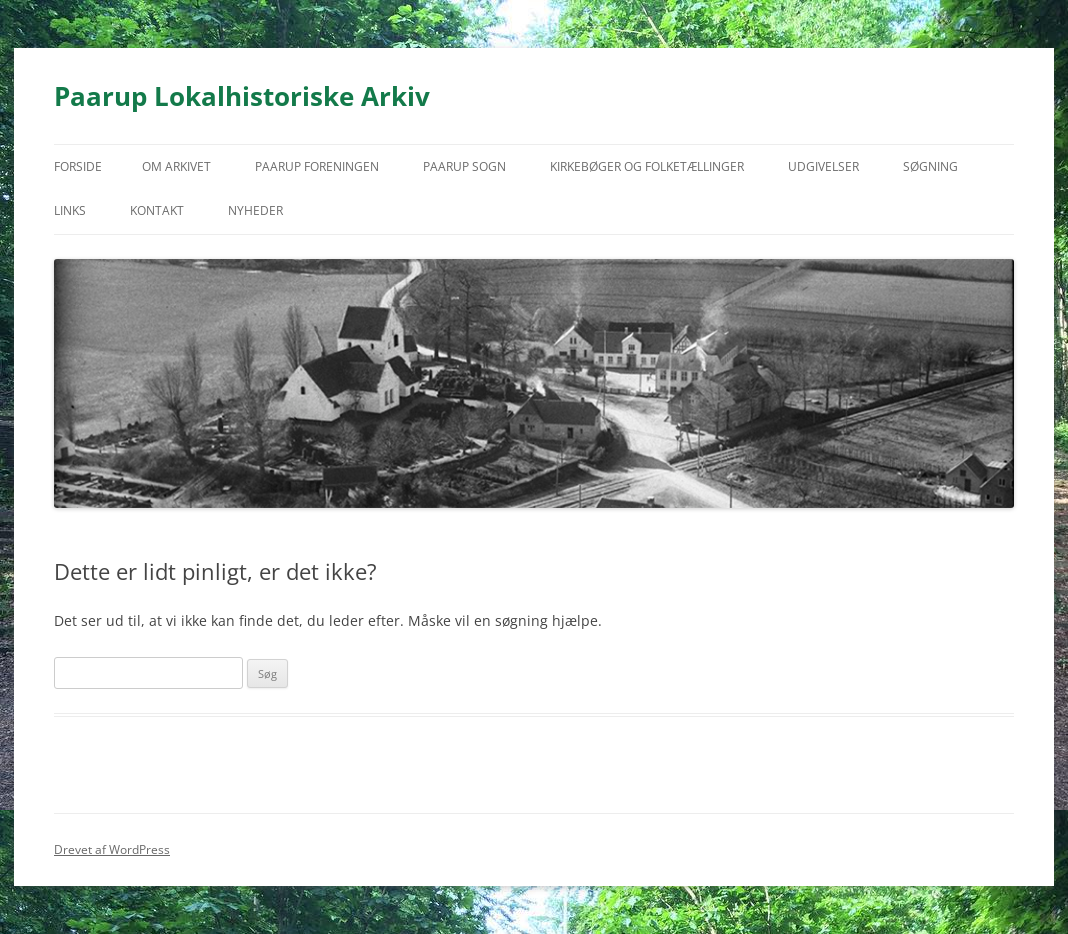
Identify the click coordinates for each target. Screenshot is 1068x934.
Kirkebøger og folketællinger (647, 166)
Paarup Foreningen (317, 166)
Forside (78, 166)
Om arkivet (176, 166)
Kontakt (157, 210)
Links (70, 210)
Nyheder (255, 210)
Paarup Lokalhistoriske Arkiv (242, 96)
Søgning (930, 166)
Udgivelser (823, 166)
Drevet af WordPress (112, 849)
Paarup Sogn (464, 166)
